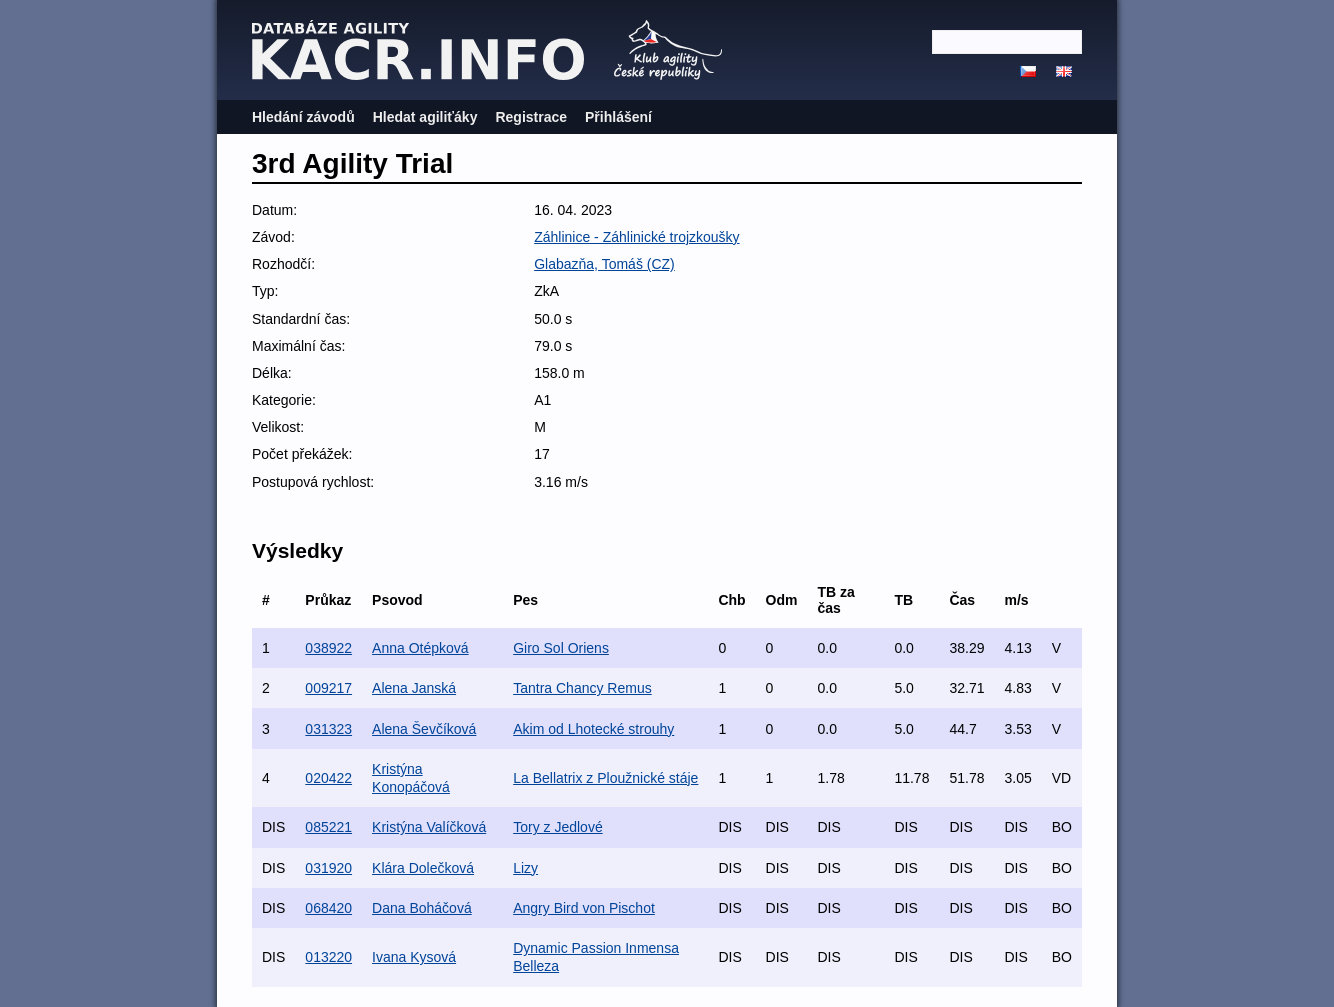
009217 (328, 688)
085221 (328, 827)
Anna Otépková (420, 648)
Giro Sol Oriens (561, 648)
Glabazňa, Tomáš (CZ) (604, 264)
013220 (328, 957)
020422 (328, 778)
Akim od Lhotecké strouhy (593, 729)
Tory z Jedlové (557, 827)
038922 (328, 648)
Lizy (525, 868)
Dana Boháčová (422, 908)
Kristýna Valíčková (429, 827)
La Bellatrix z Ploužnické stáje (605, 778)
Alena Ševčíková (424, 729)
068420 (328, 908)
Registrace (531, 117)
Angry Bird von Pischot (584, 908)
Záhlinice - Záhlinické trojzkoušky (636, 237)
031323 (328, 729)
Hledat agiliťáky (425, 117)
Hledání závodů (303, 117)
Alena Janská (414, 688)
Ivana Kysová (414, 957)
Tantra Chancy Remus (582, 688)
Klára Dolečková (423, 868)
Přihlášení (618, 117)
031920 (328, 868)
